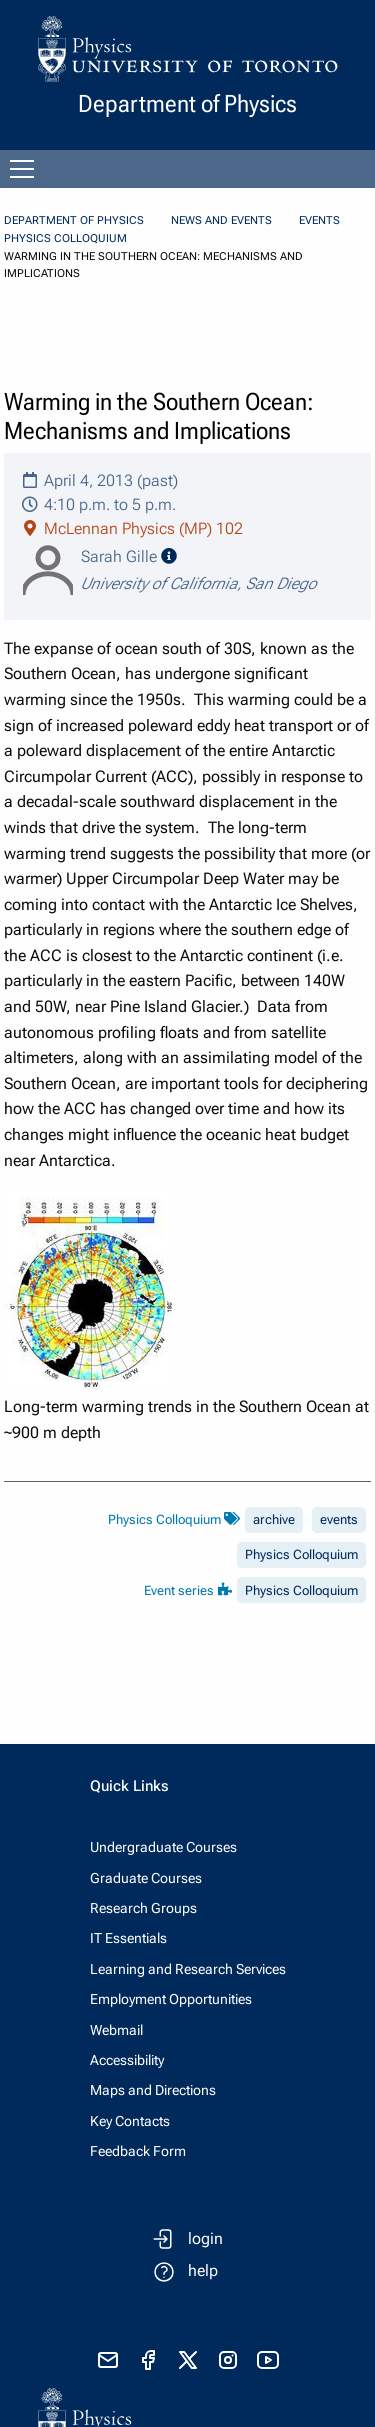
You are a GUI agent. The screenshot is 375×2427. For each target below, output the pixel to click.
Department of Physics (74, 220)
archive (274, 1519)
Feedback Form (138, 2151)
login (205, 2238)
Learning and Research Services (188, 1969)
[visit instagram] (228, 2360)
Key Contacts (130, 2121)
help (203, 2270)
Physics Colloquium (65, 238)
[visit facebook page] (148, 2360)
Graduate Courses (146, 1878)
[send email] (108, 2360)
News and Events (221, 220)
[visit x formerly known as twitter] (188, 2360)
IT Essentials (128, 1938)
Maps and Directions (153, 2090)
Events (319, 220)
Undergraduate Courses (163, 1847)
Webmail (116, 2030)
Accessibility (127, 2060)
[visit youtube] (268, 2360)
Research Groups (143, 1908)
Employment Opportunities (171, 1999)
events (339, 1519)
